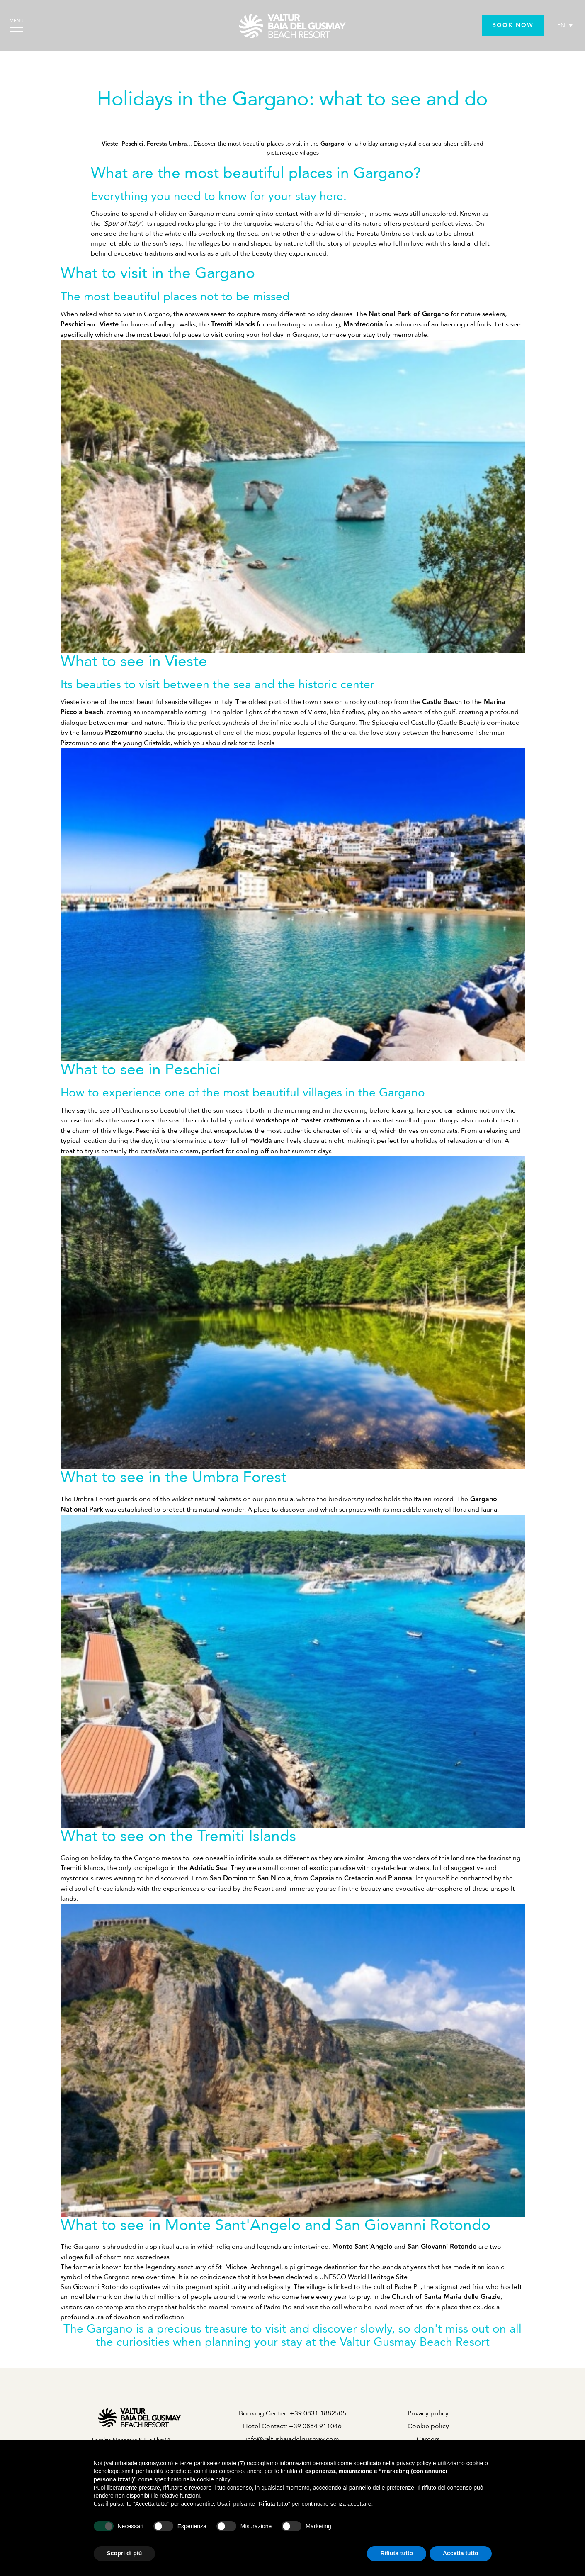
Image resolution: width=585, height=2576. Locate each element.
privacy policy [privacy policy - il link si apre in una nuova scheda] (413, 2463)
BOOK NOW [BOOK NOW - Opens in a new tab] (513, 25)
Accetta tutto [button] (460, 2553)
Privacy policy (428, 2413)
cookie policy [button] (213, 2479)
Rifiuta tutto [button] (396, 2553)
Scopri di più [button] (124, 2553)
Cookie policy (428, 2426)
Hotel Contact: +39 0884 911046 (292, 2426)
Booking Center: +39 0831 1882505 (292, 2413)
